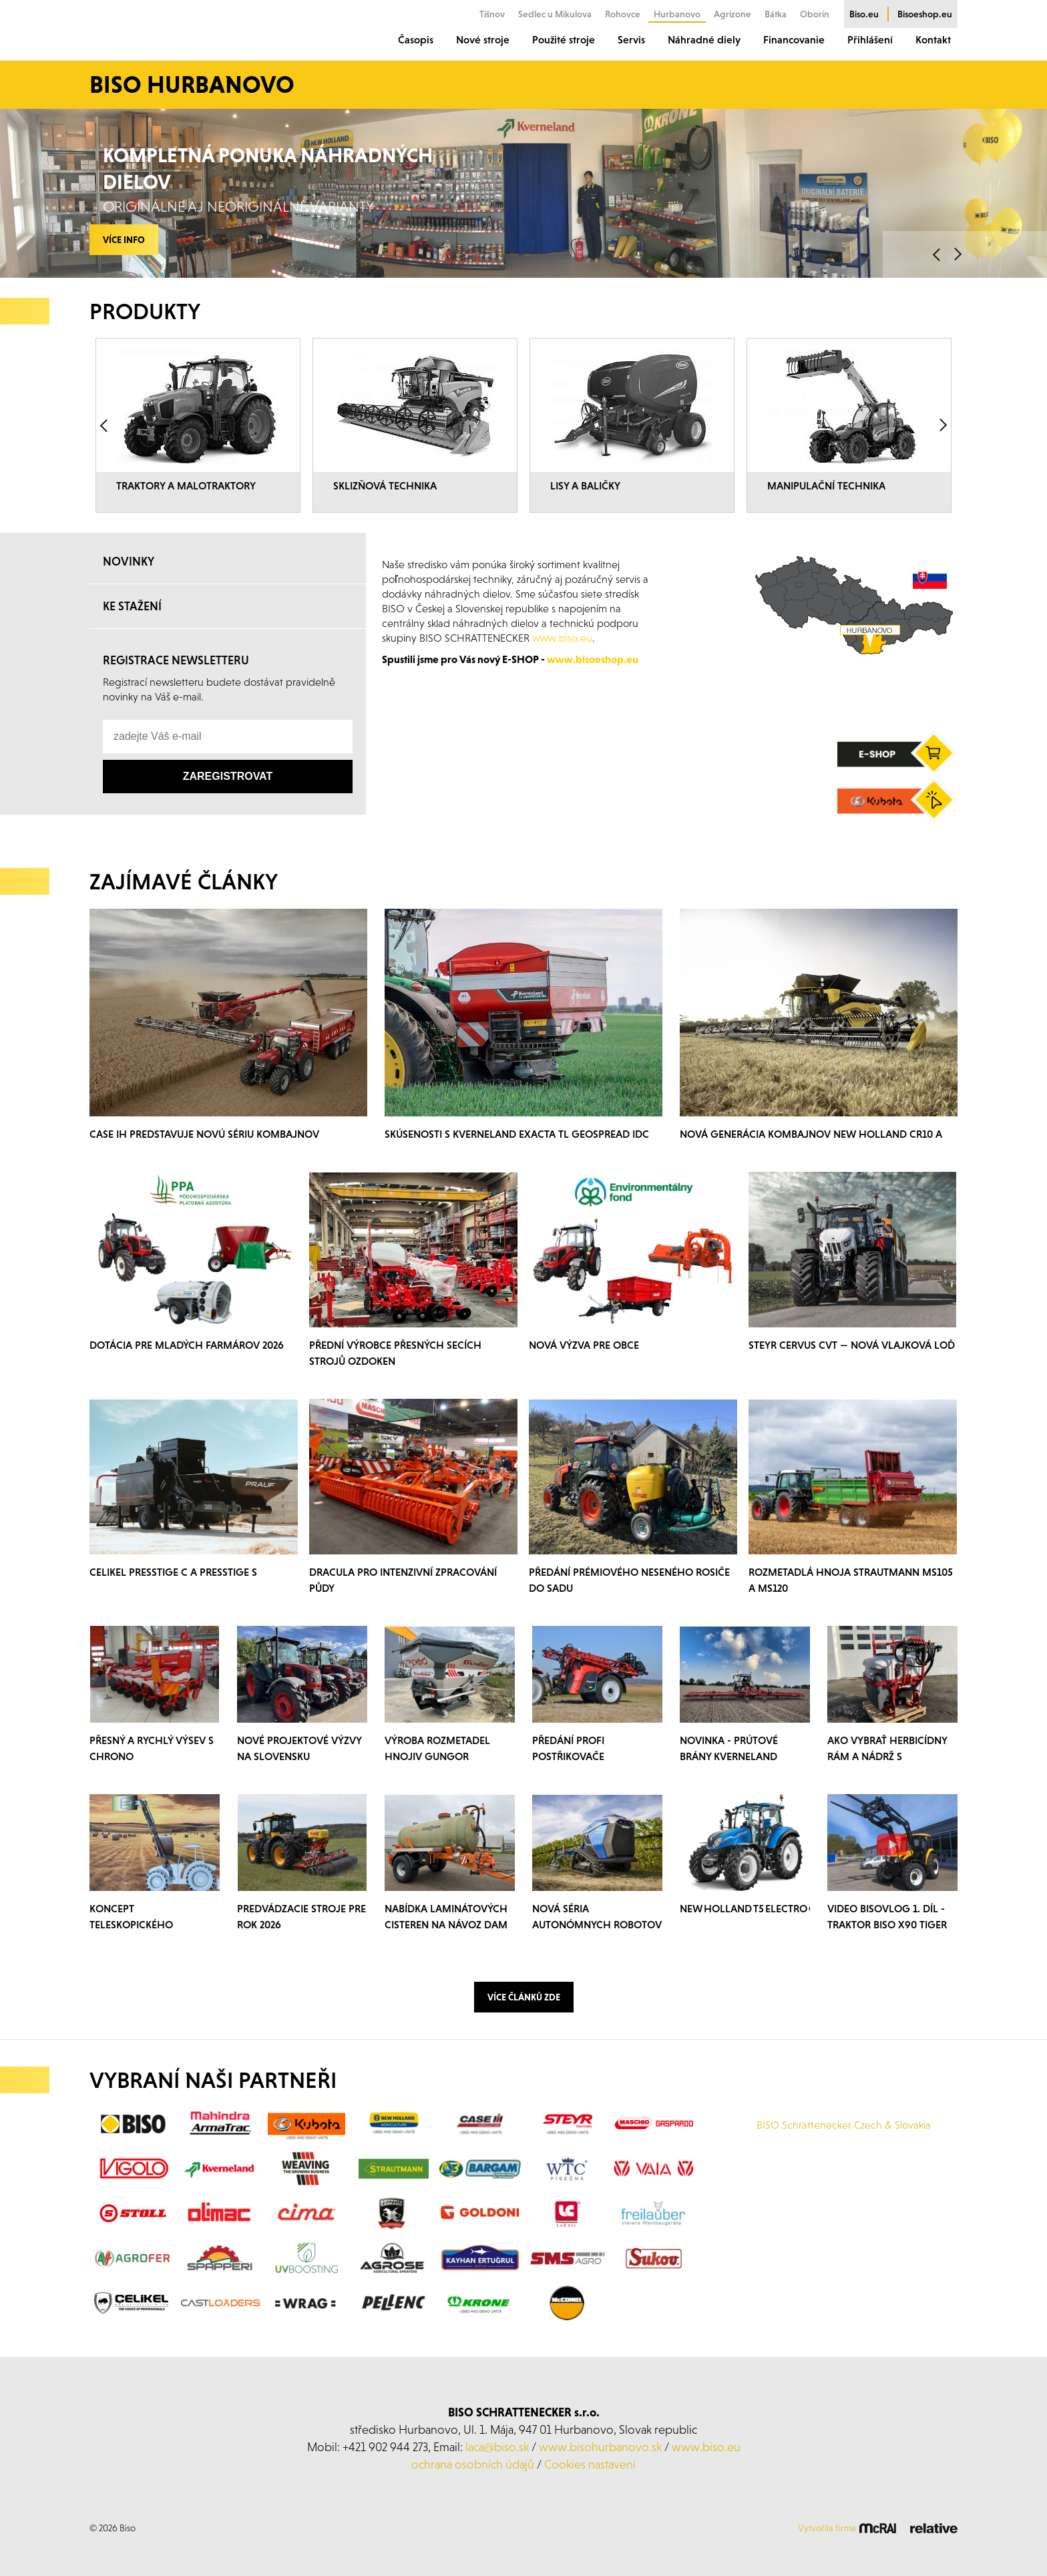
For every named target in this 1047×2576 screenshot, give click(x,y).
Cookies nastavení (590, 2464)
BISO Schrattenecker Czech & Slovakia (844, 2125)
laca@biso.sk (497, 2447)
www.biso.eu (706, 2447)
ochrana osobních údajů (472, 2464)
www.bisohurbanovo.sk (600, 2447)
